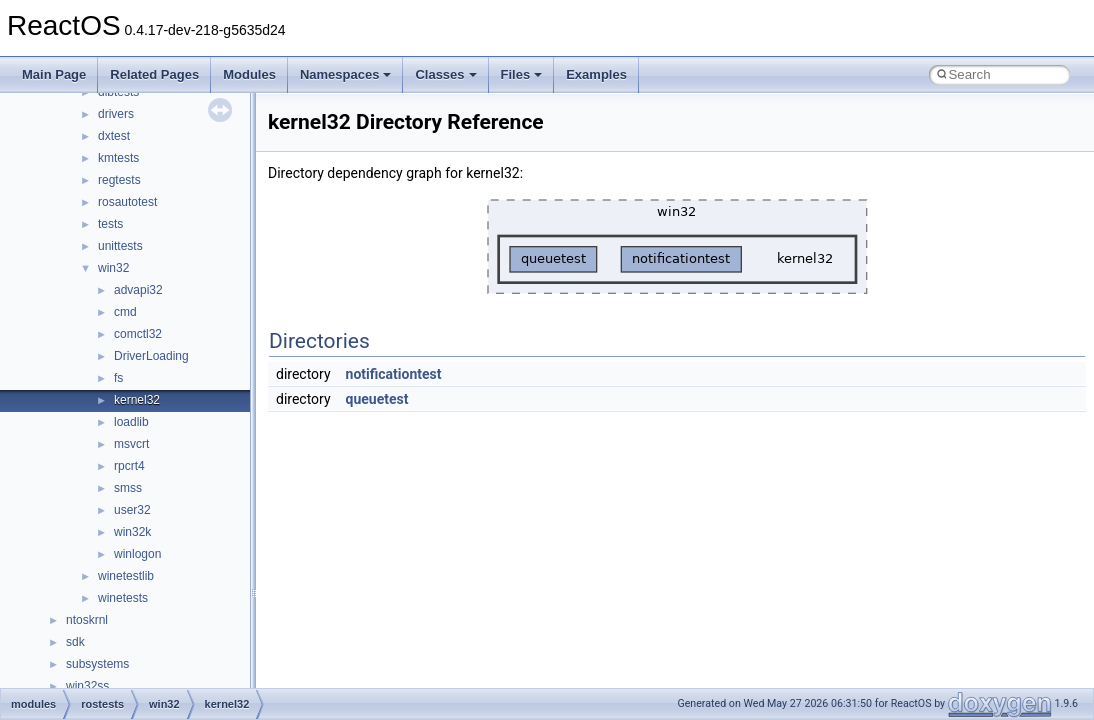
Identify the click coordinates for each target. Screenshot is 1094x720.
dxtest (114, 136)
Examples (596, 74)
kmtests (118, 158)
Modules (249, 74)
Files (522, 74)
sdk (75, 642)
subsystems (97, 664)
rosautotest (127, 202)
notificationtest (394, 374)
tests (110, 224)
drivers (116, 114)
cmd (125, 312)
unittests (120, 246)
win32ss (87, 686)
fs (118, 378)
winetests (123, 598)
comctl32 (138, 334)
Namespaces (346, 74)
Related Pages (154, 74)
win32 (113, 268)
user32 (132, 510)
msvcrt (131, 444)
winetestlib (126, 576)
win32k (132, 532)
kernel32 (137, 400)
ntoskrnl (87, 620)
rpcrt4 (129, 466)
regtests (119, 180)
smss (128, 488)
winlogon (137, 554)
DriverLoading (151, 356)
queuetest (377, 399)
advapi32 (138, 290)
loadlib (131, 422)
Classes (445, 74)
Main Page (54, 74)
